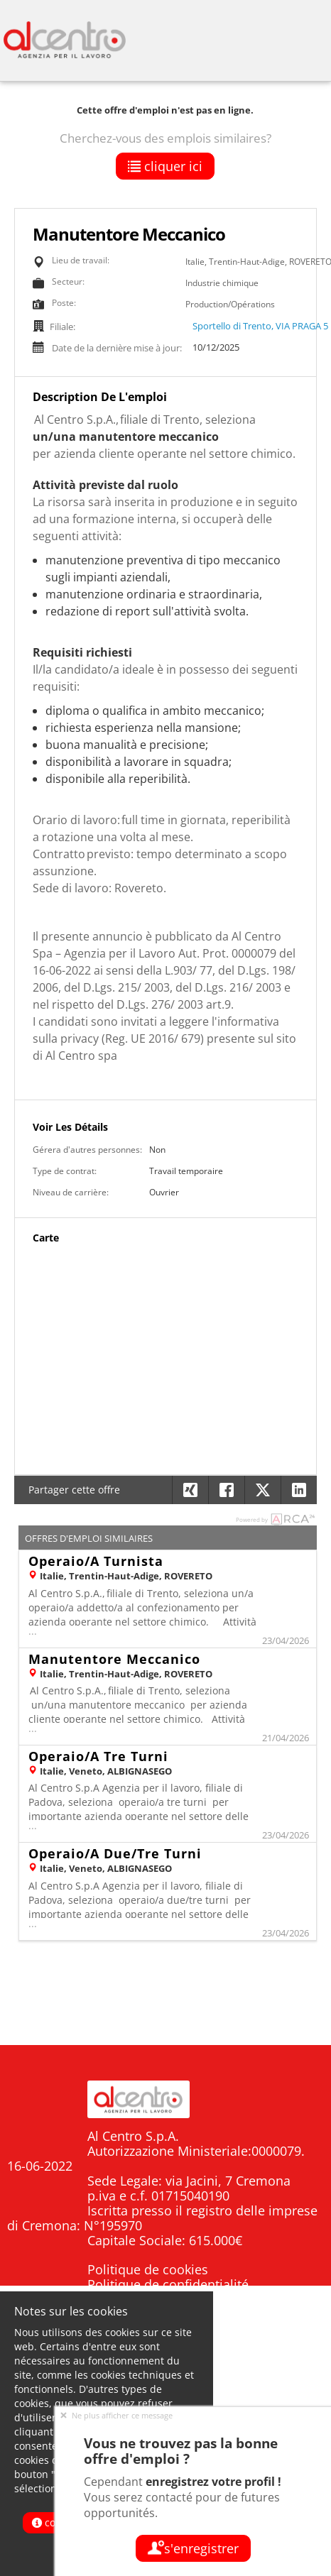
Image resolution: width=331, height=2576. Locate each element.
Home (296, 2373)
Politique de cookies (147, 2269)
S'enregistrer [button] (193, 2548)
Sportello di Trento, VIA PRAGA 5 (260, 325)
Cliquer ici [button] (165, 166)
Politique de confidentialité (168, 2284)
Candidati (285, 2398)
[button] (299, 1490)
